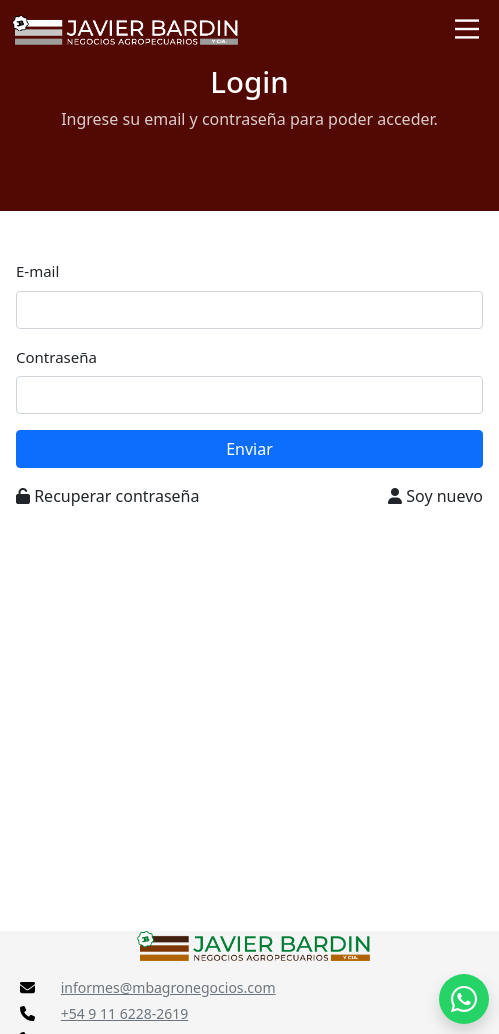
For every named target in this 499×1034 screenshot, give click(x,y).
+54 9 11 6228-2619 (125, 1013)
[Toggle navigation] (467, 29)
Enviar (249, 449)
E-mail (37, 271)
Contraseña (56, 357)
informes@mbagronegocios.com (168, 987)
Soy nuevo (435, 496)
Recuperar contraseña (107, 496)
